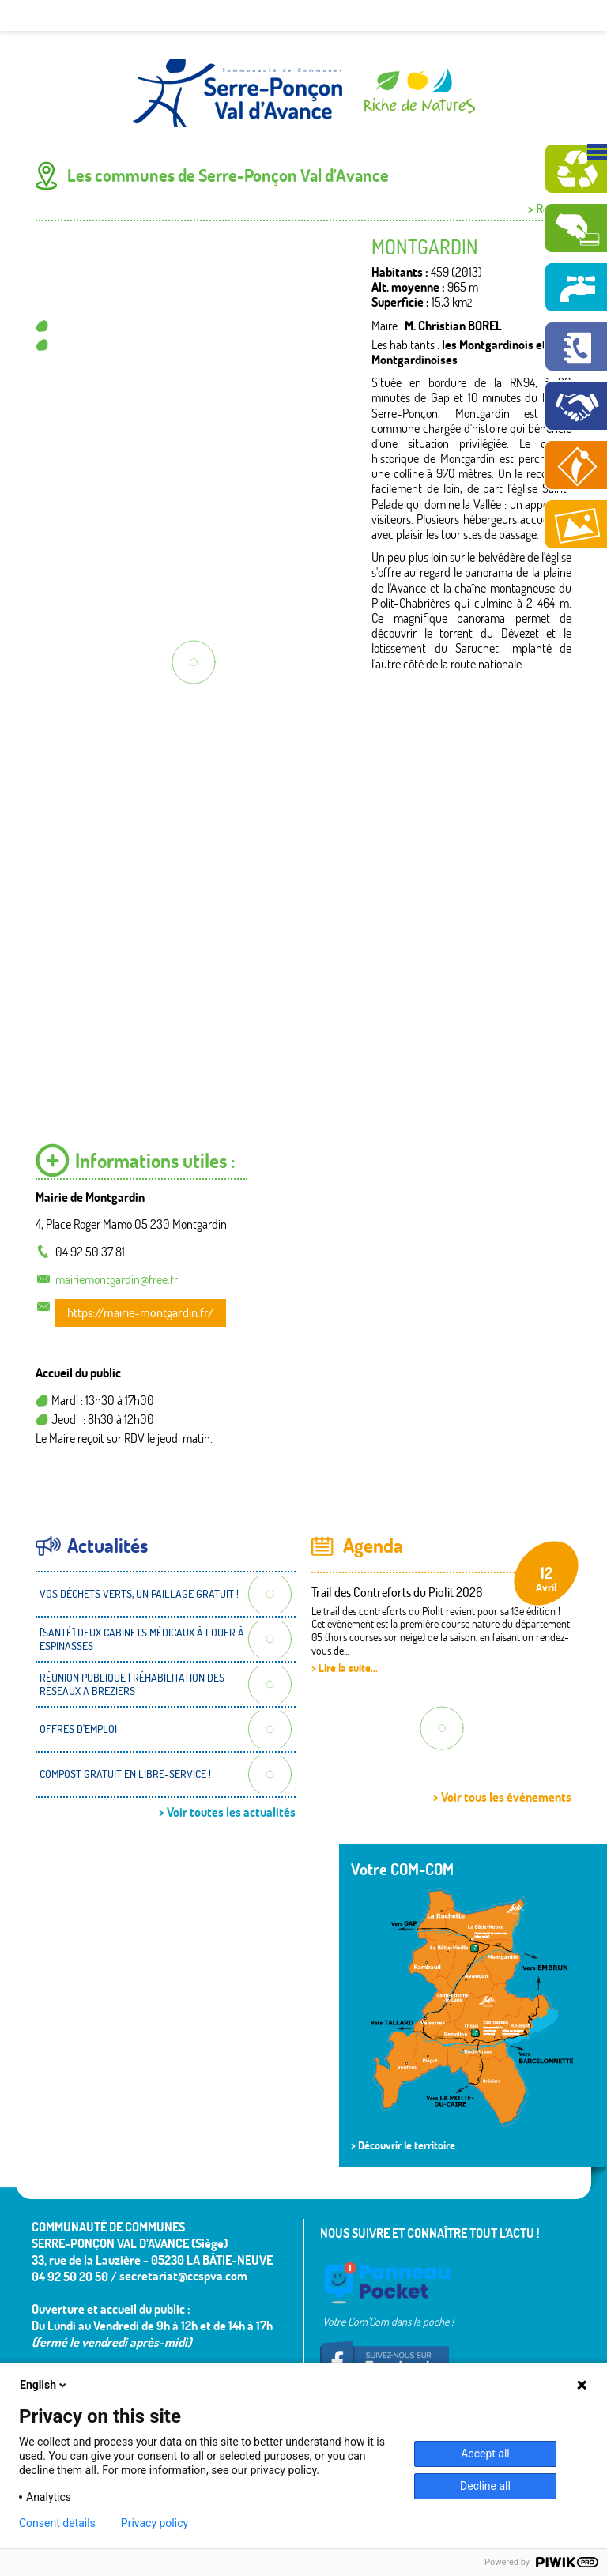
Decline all (485, 2486)
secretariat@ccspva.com (183, 2276)
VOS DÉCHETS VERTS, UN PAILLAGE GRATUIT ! (139, 1594)
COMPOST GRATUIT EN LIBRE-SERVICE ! (125, 1774)
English (44, 2384)
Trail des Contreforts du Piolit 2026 (396, 1592)
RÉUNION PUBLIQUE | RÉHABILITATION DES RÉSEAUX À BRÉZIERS (132, 1684)
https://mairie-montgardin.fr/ (140, 1312)
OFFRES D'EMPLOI (78, 1729)
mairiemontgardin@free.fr (116, 1279)
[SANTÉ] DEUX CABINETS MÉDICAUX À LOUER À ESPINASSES (142, 1639)
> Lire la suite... (344, 1668)
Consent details (57, 2523)
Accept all (485, 2453)
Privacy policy (154, 2523)
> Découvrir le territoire (403, 2145)
